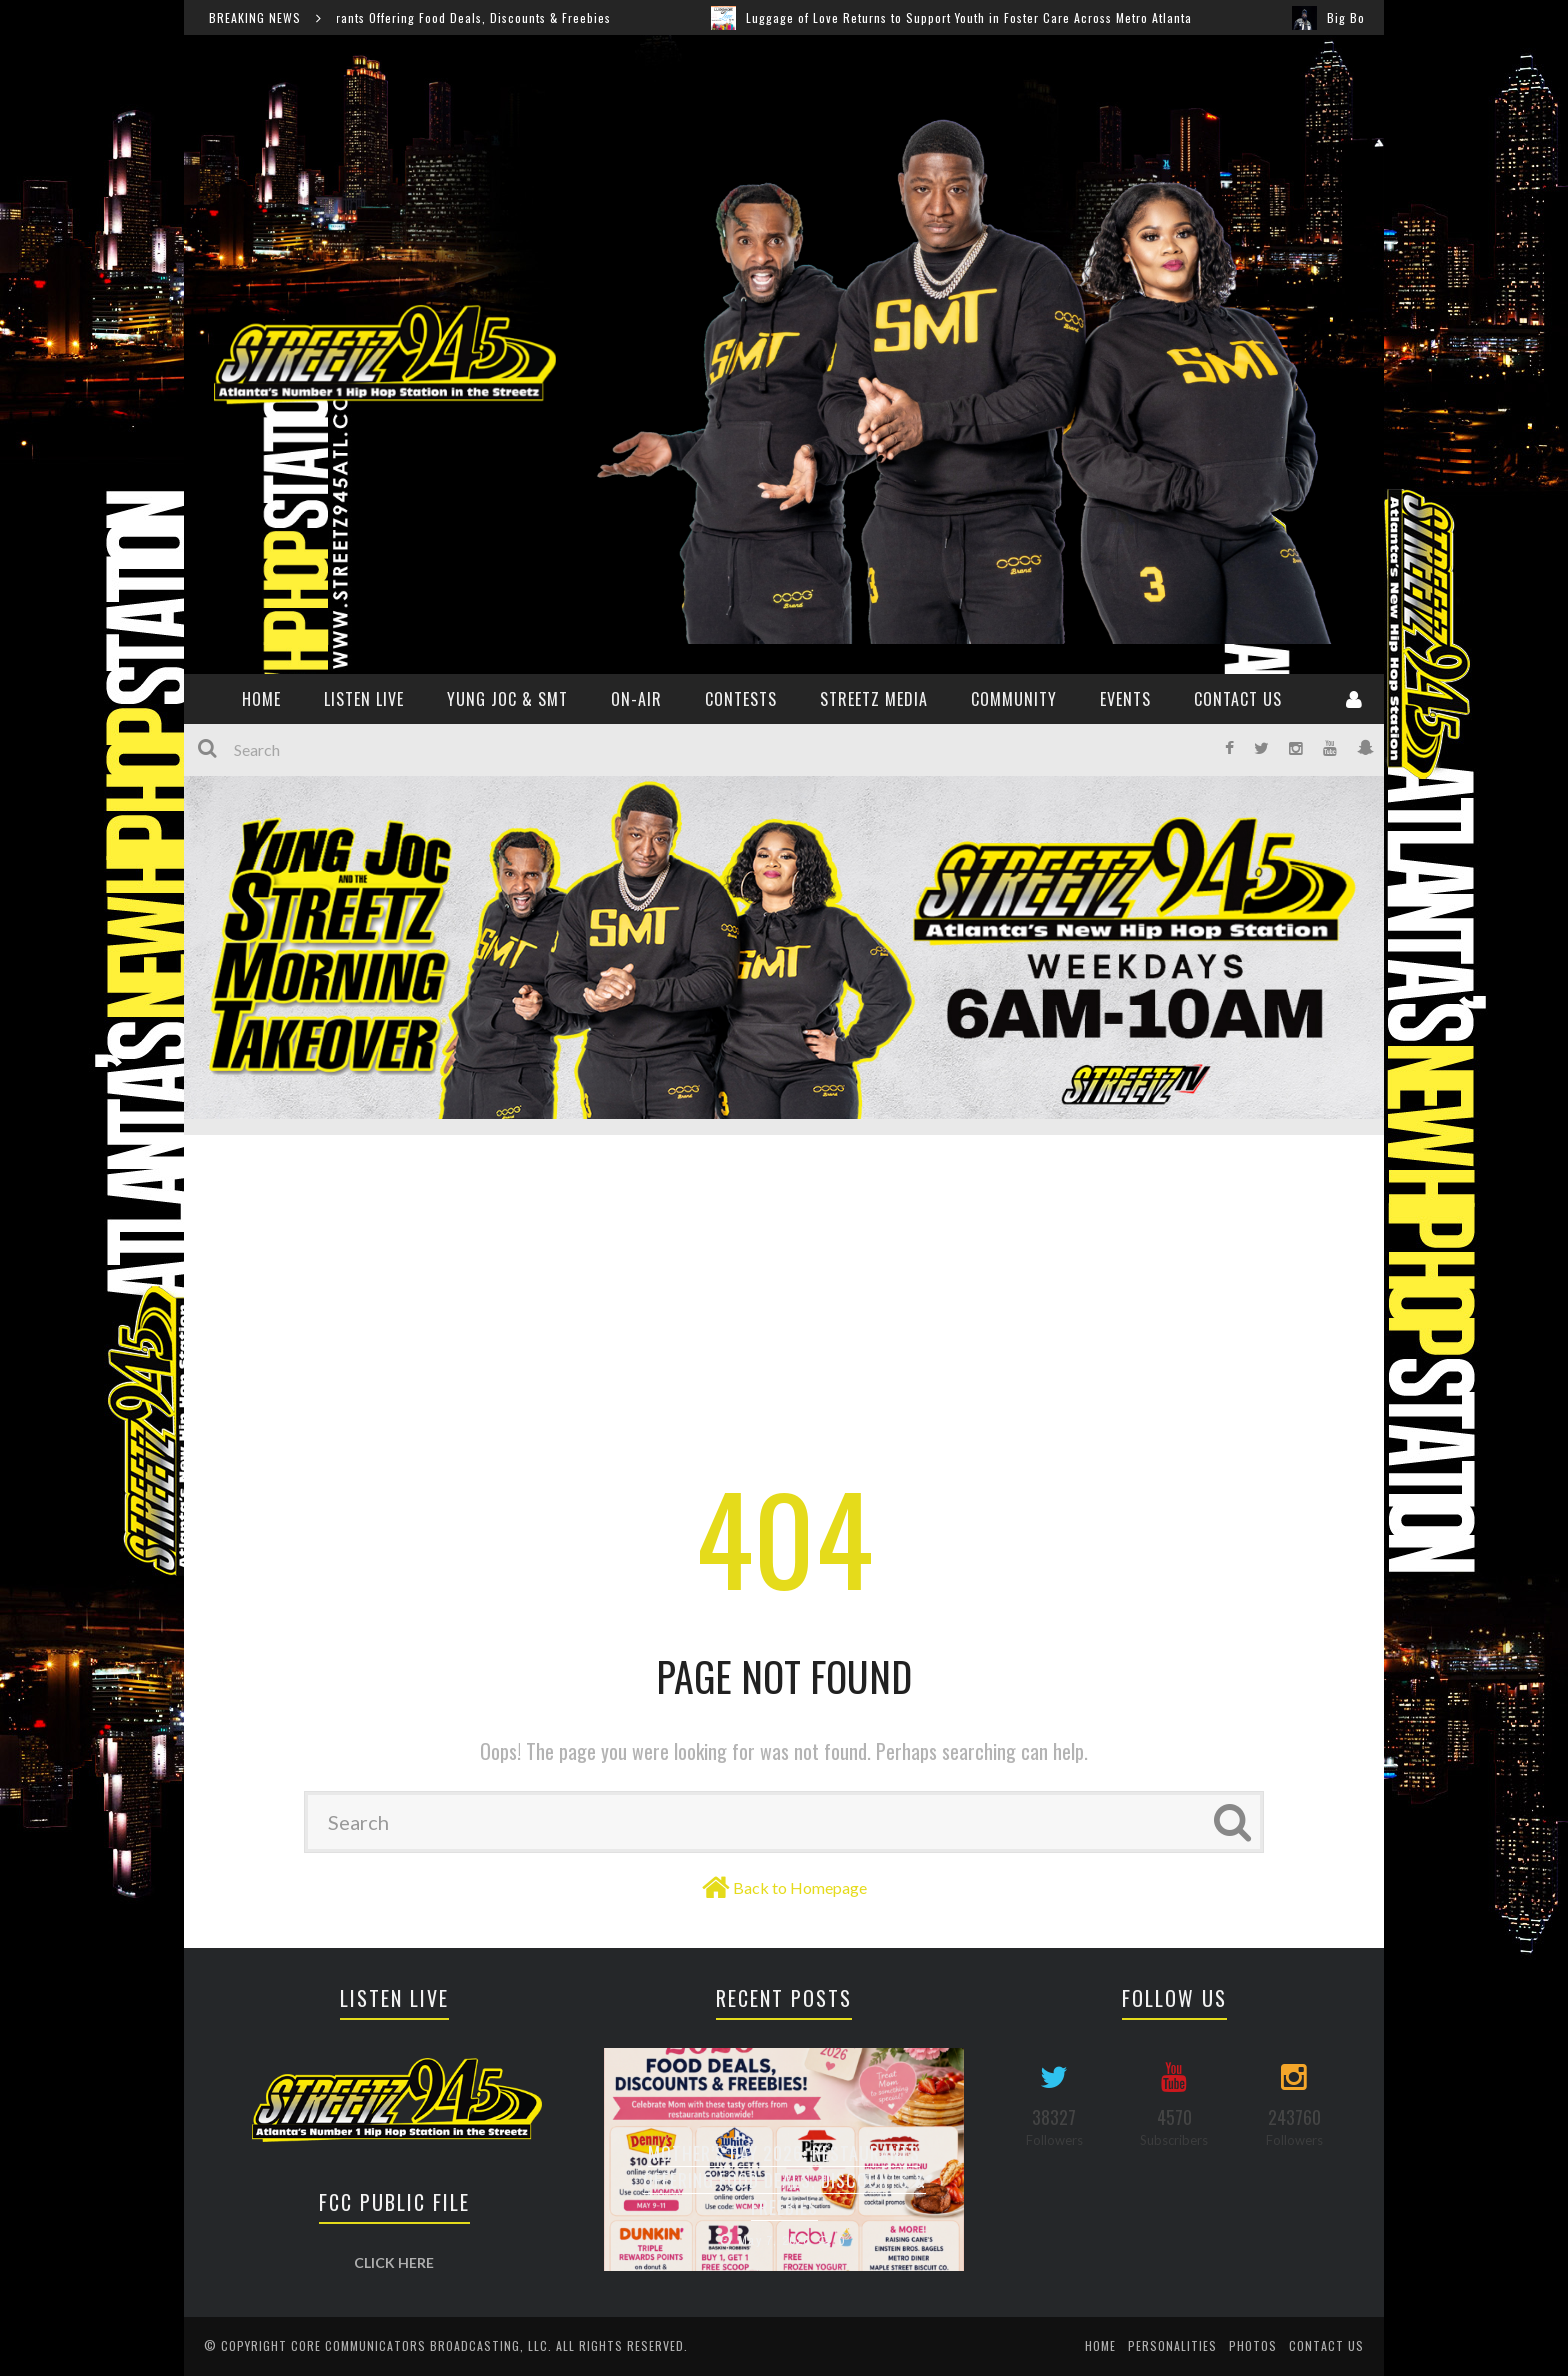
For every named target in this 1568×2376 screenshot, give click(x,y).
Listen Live (364, 699)
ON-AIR (636, 699)
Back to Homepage (800, 1887)
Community (1014, 699)
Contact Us (1238, 699)
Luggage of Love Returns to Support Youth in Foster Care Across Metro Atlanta (990, 17)
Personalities (1172, 2345)
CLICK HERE (394, 2262)
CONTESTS (741, 699)
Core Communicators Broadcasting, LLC (419, 2345)
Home (1100, 2345)
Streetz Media (874, 699)
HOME (261, 699)
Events (1125, 699)
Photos (1253, 2345)
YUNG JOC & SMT (507, 699)
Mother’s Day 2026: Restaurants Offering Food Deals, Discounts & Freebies (416, 17)
